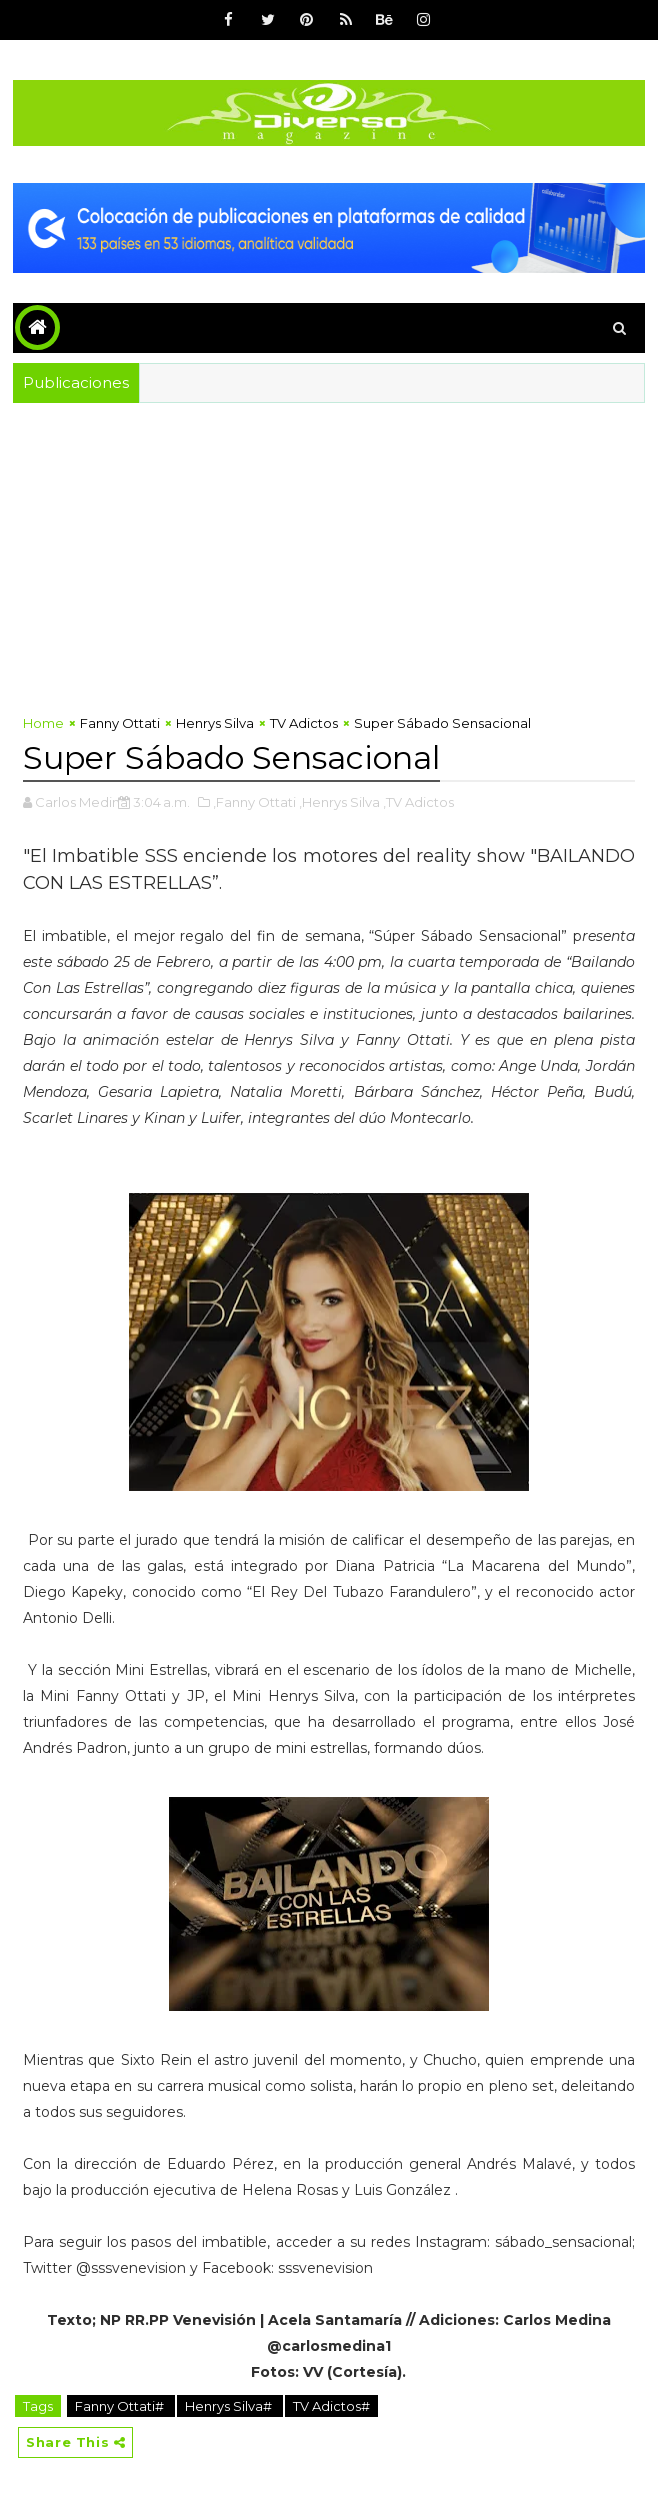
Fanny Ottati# (121, 2406)
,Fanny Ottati (254, 802)
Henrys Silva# (230, 2406)
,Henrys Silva (339, 802)
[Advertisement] (329, 553)
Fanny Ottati (120, 723)
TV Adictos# (331, 2406)
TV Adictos (304, 723)
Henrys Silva (215, 723)
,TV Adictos (418, 802)
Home (43, 723)
